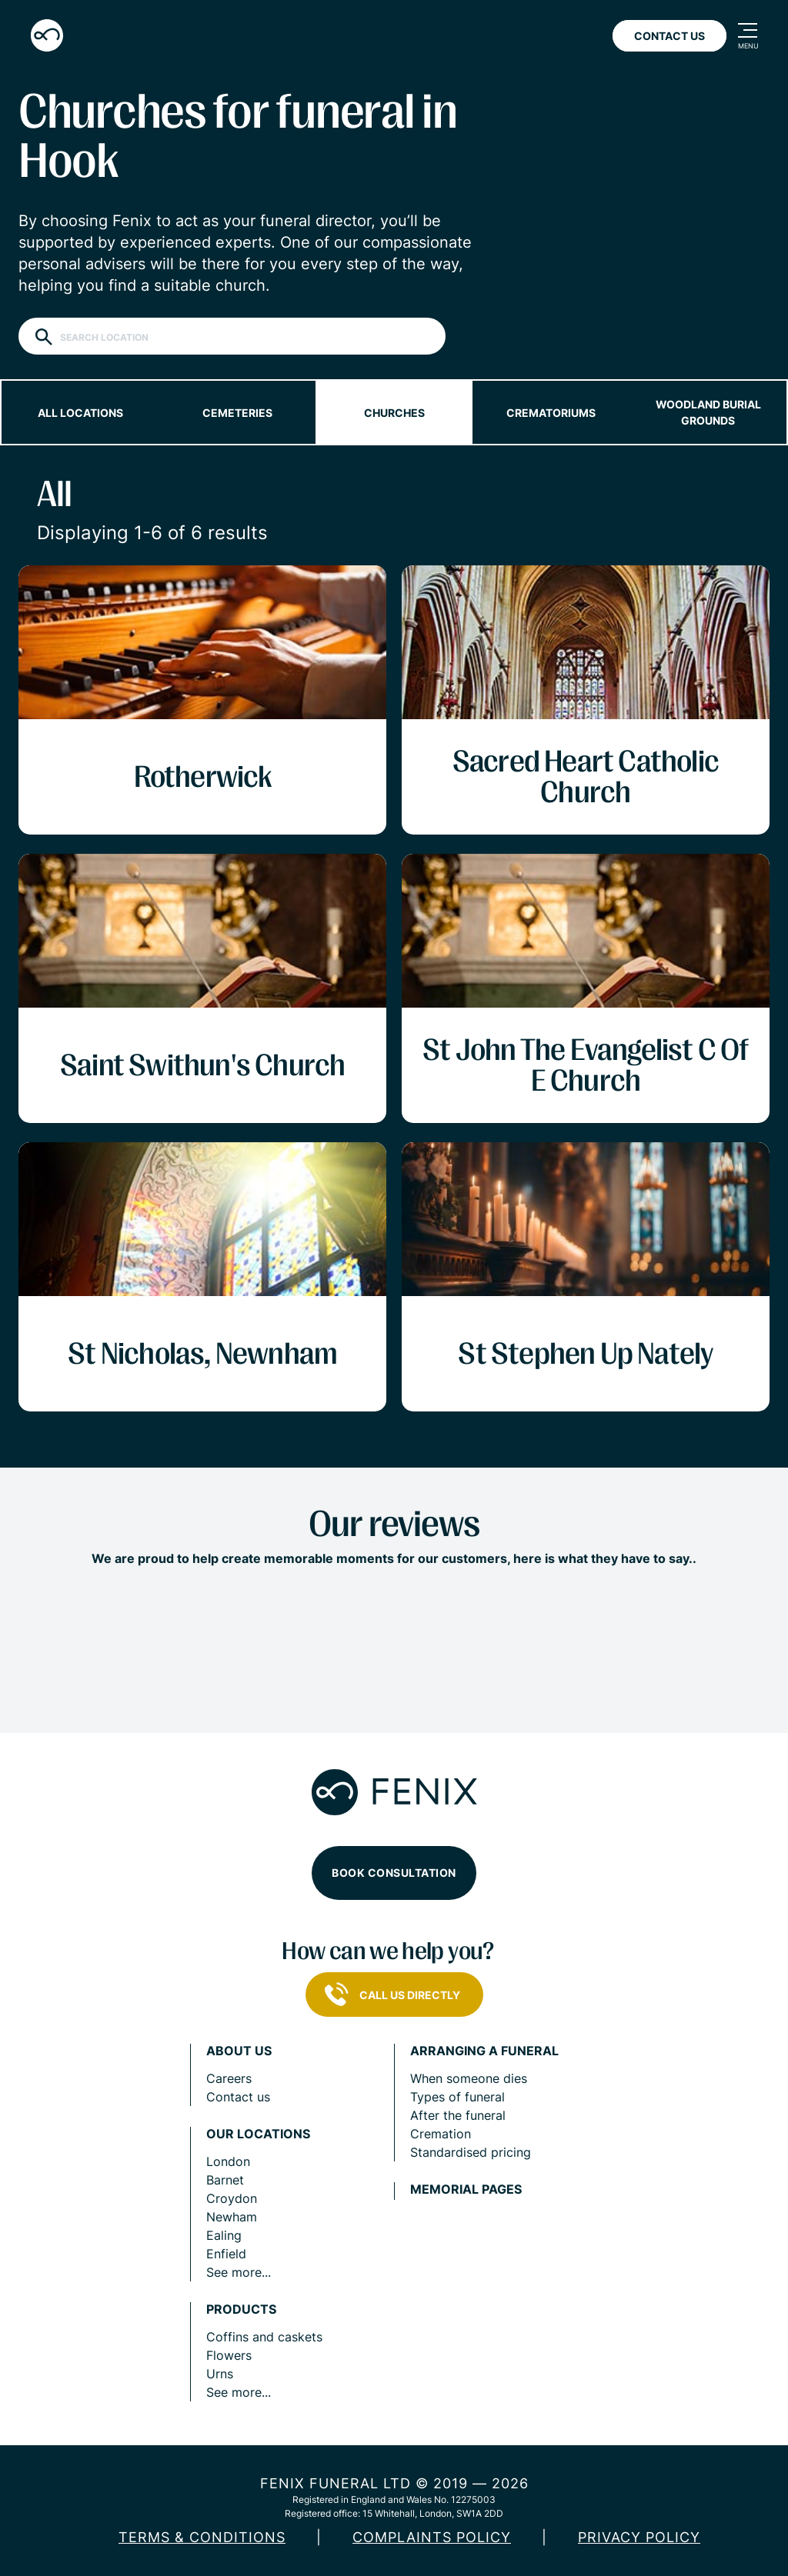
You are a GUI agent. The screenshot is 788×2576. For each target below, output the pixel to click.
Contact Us (669, 35)
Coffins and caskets (264, 2336)
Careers (229, 2078)
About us (239, 2051)
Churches (394, 412)
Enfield (226, 2253)
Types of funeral (457, 2096)
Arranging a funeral (484, 2051)
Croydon (231, 2198)
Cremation (440, 2133)
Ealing (224, 2235)
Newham (231, 2216)
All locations (80, 412)
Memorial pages (466, 2189)
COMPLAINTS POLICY (431, 2537)
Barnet (225, 2180)
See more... (238, 2272)
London (228, 2161)
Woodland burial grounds (708, 412)
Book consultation (394, 1872)
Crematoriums (551, 412)
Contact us (238, 2096)
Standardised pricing (470, 2152)
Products (241, 2309)
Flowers (229, 2355)
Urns (219, 2373)
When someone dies (468, 2078)
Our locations (258, 2134)
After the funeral (458, 2115)
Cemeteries (237, 412)
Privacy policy (639, 2537)
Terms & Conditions (202, 2537)
